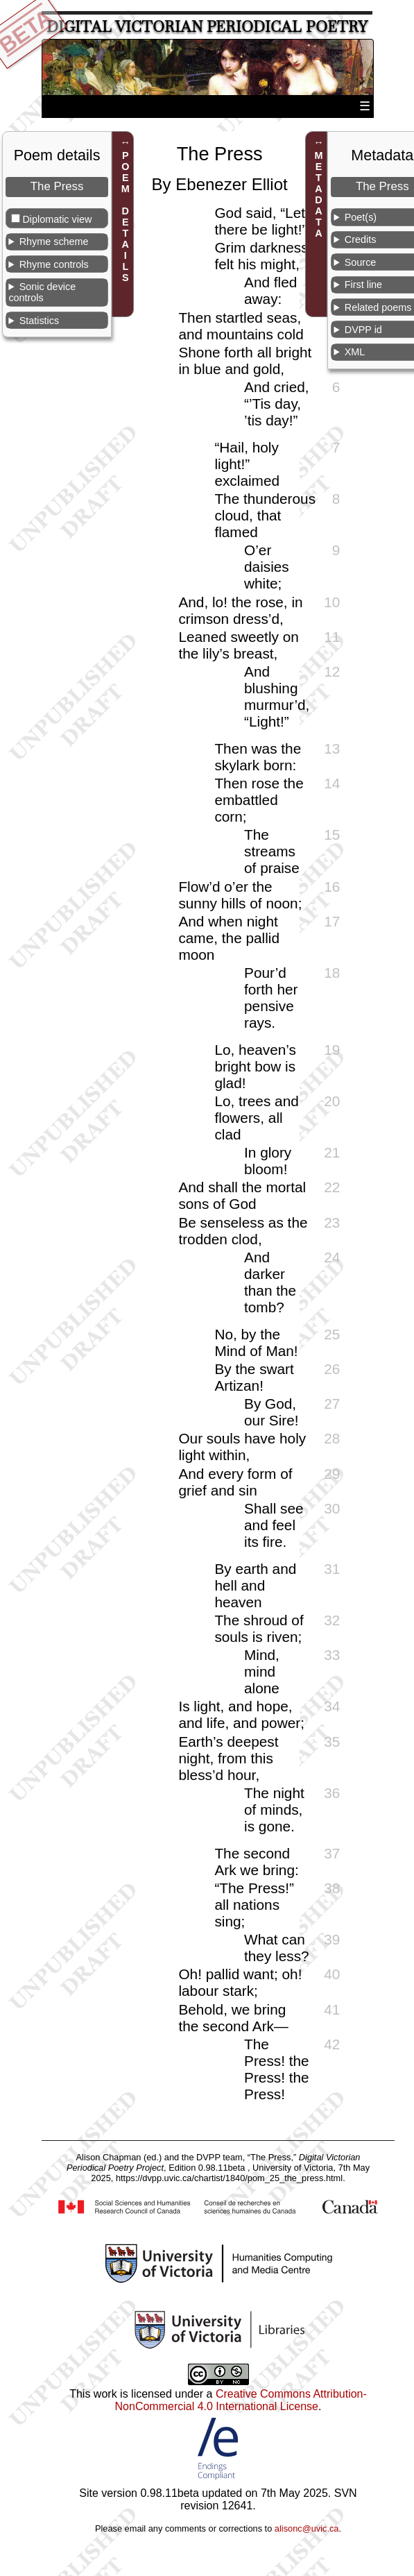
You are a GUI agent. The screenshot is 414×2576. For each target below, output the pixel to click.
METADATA (319, 194)
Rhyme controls (54, 264)
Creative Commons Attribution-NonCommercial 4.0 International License (241, 2400)
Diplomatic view (57, 219)
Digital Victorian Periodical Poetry (207, 26)
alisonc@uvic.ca (307, 2528)
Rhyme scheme (54, 241)
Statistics (39, 320)
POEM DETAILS (125, 216)
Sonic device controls (42, 292)
